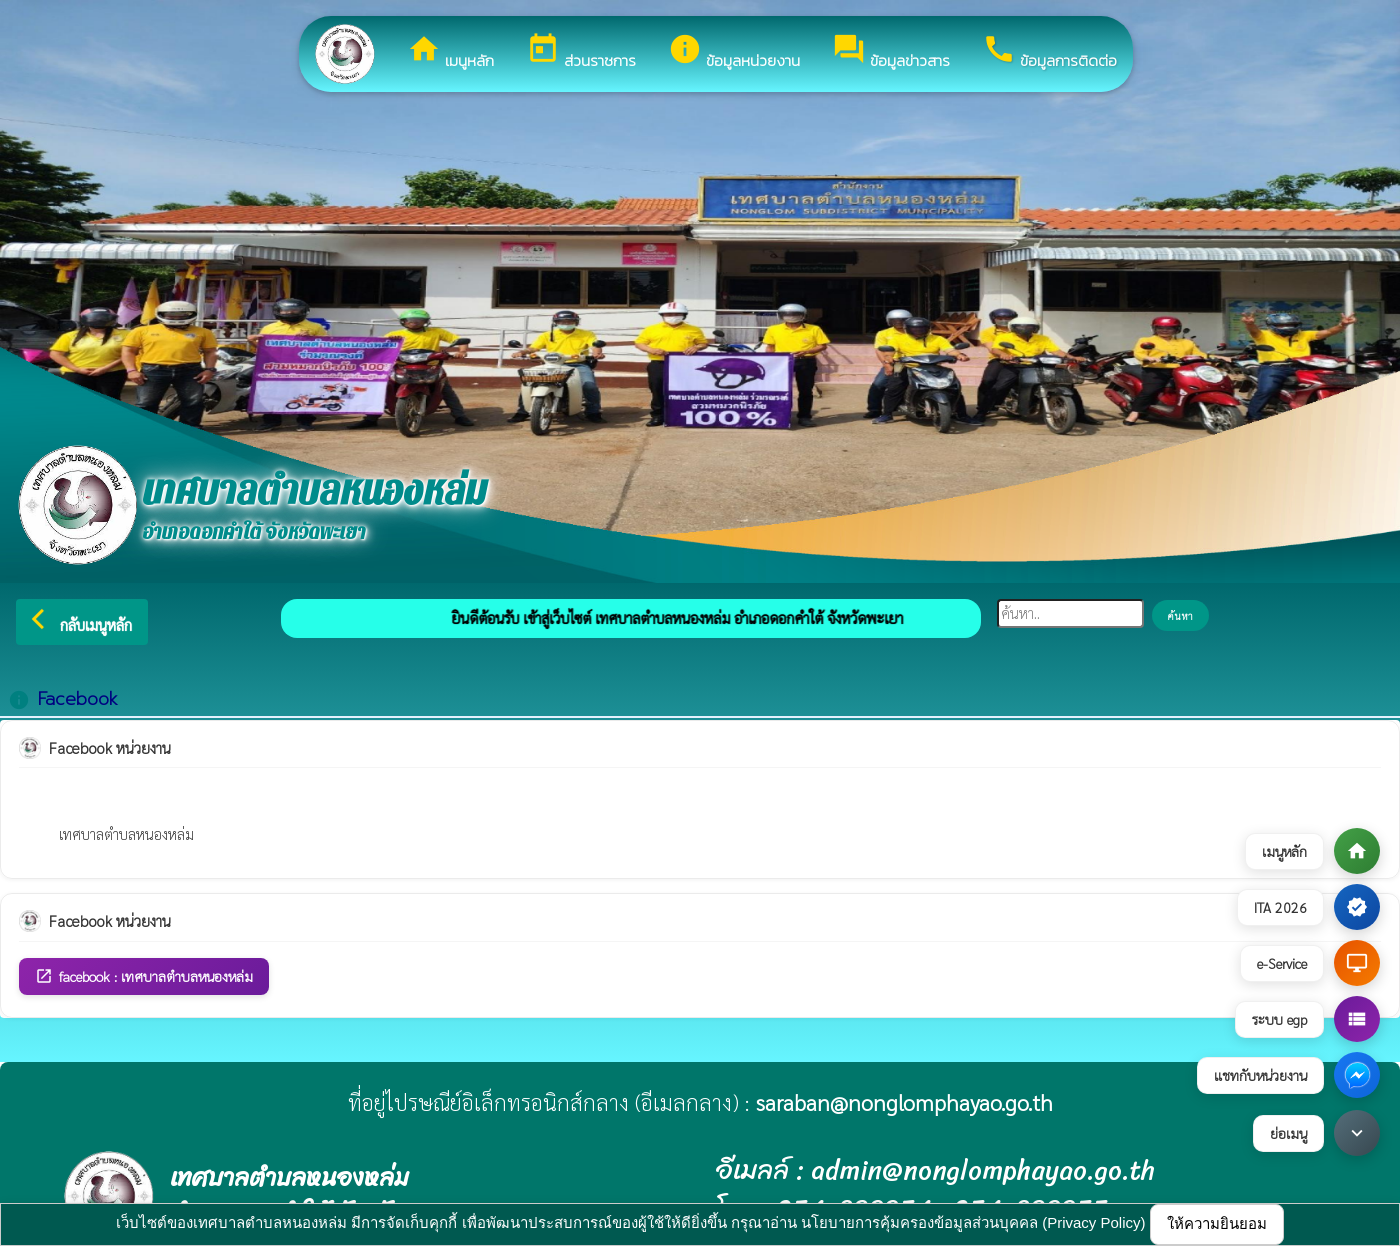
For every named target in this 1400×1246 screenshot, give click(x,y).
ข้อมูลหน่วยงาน (734, 52)
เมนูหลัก (450, 52)
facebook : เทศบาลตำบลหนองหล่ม (144, 976)
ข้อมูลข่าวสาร (891, 52)
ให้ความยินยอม (1217, 1223)
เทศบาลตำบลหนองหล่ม (126, 833)
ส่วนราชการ (581, 52)
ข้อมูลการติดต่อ (1049, 52)
